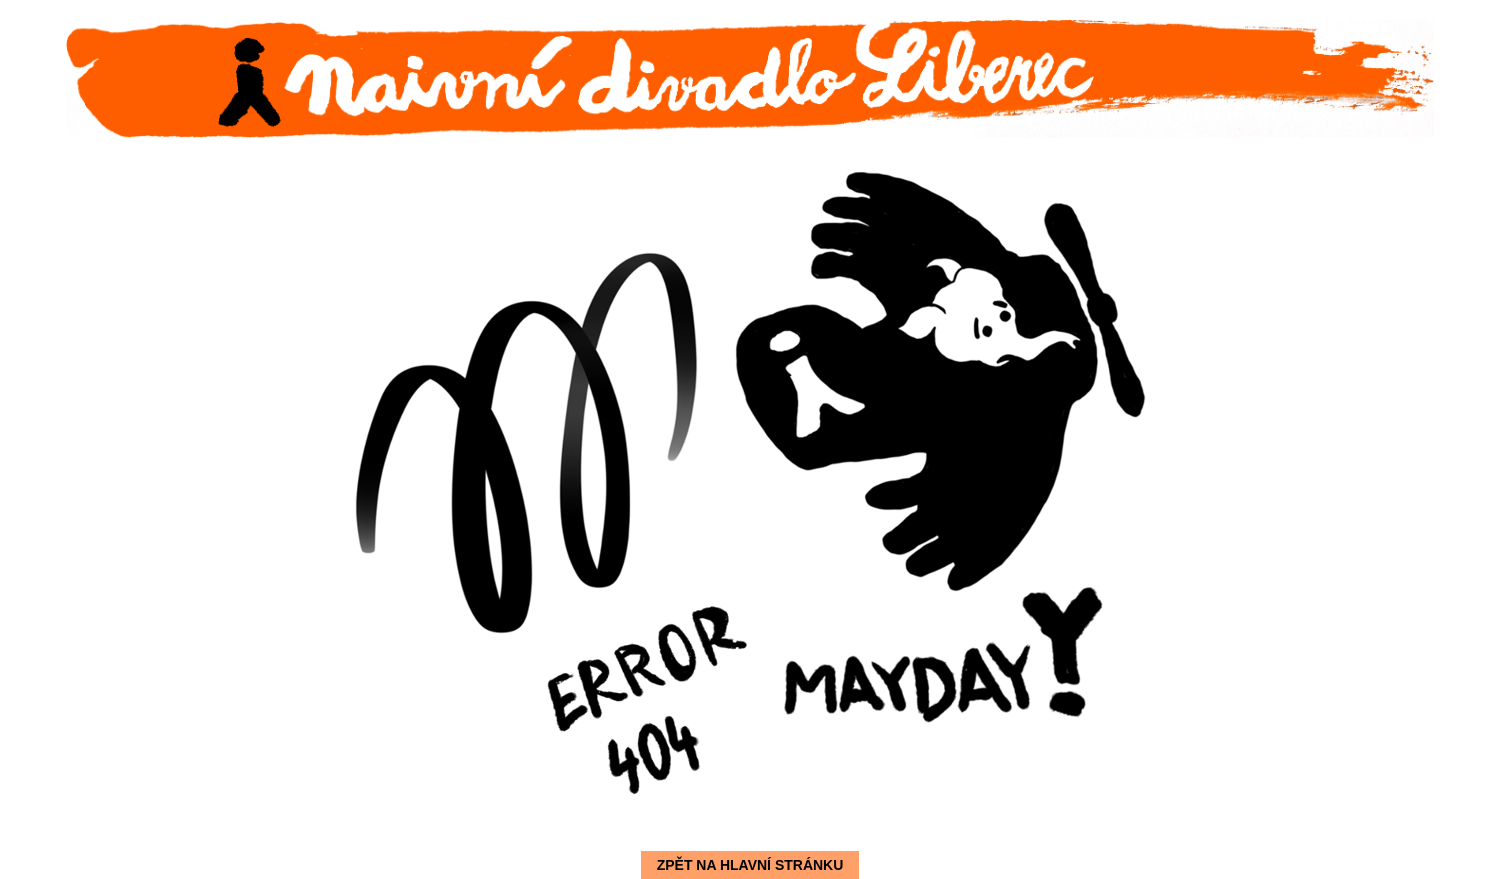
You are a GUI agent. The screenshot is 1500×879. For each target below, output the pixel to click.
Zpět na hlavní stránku (750, 865)
